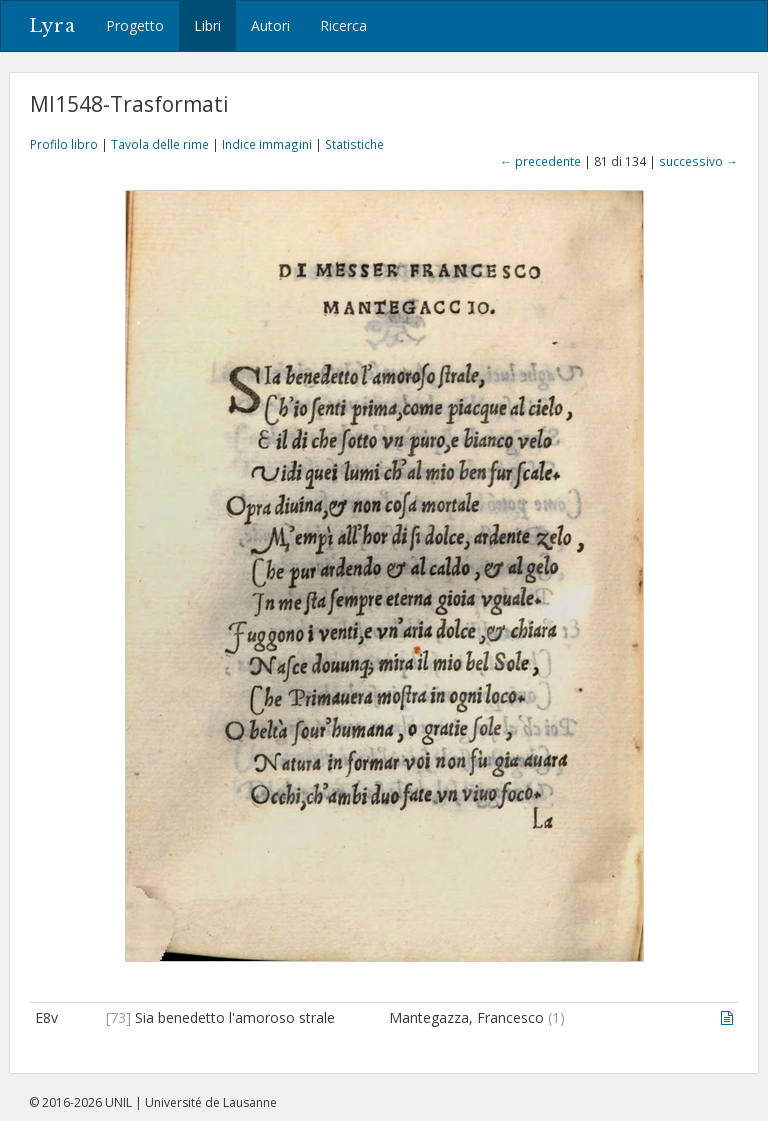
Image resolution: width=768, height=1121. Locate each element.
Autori (270, 25)
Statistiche (354, 144)
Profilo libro (64, 144)
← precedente (540, 161)
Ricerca (343, 25)
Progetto (135, 25)
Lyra (52, 26)
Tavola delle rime (160, 144)
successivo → (698, 161)
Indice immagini (267, 144)
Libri (207, 25)
